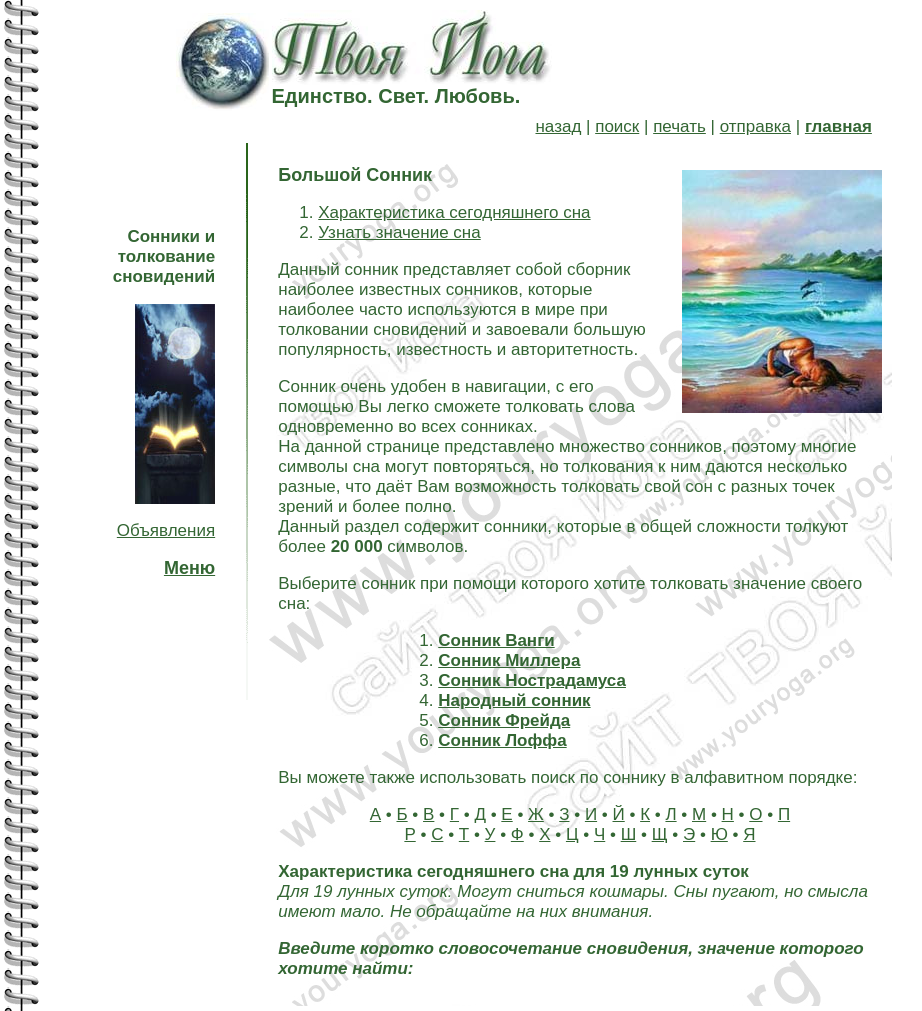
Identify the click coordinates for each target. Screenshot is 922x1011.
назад (558, 126)
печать (679, 126)
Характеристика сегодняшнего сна (454, 212)
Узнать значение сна (399, 232)
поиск (617, 126)
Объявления (166, 530)
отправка (755, 126)
